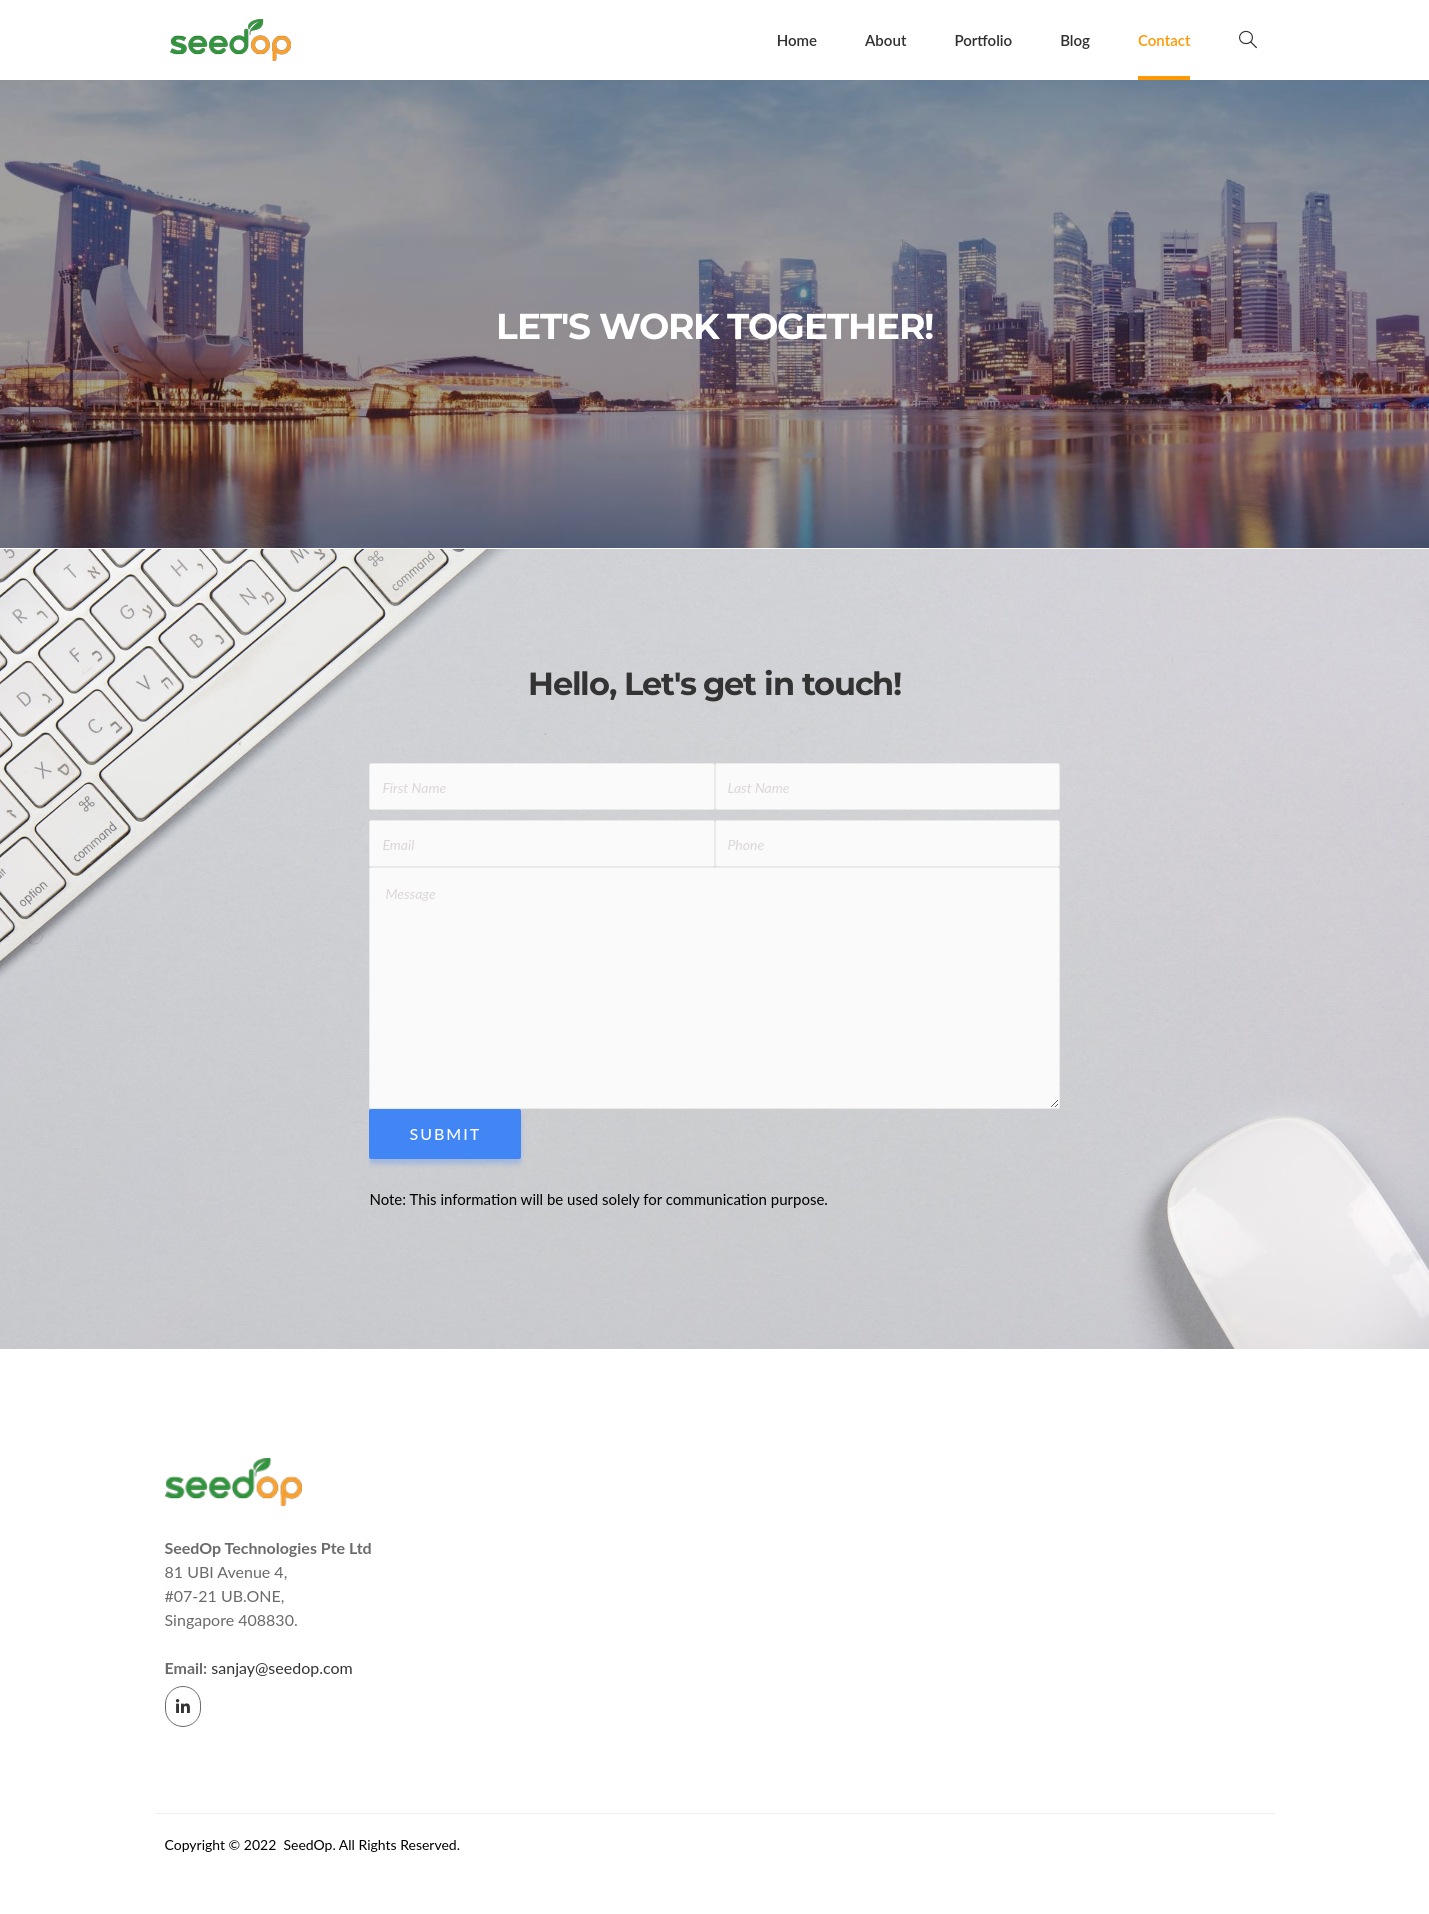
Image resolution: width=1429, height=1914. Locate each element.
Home (797, 40)
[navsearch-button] (1248, 40)
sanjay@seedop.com (281, 1672)
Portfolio (984, 40)
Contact (1164, 40)
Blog (1075, 40)
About (886, 40)
